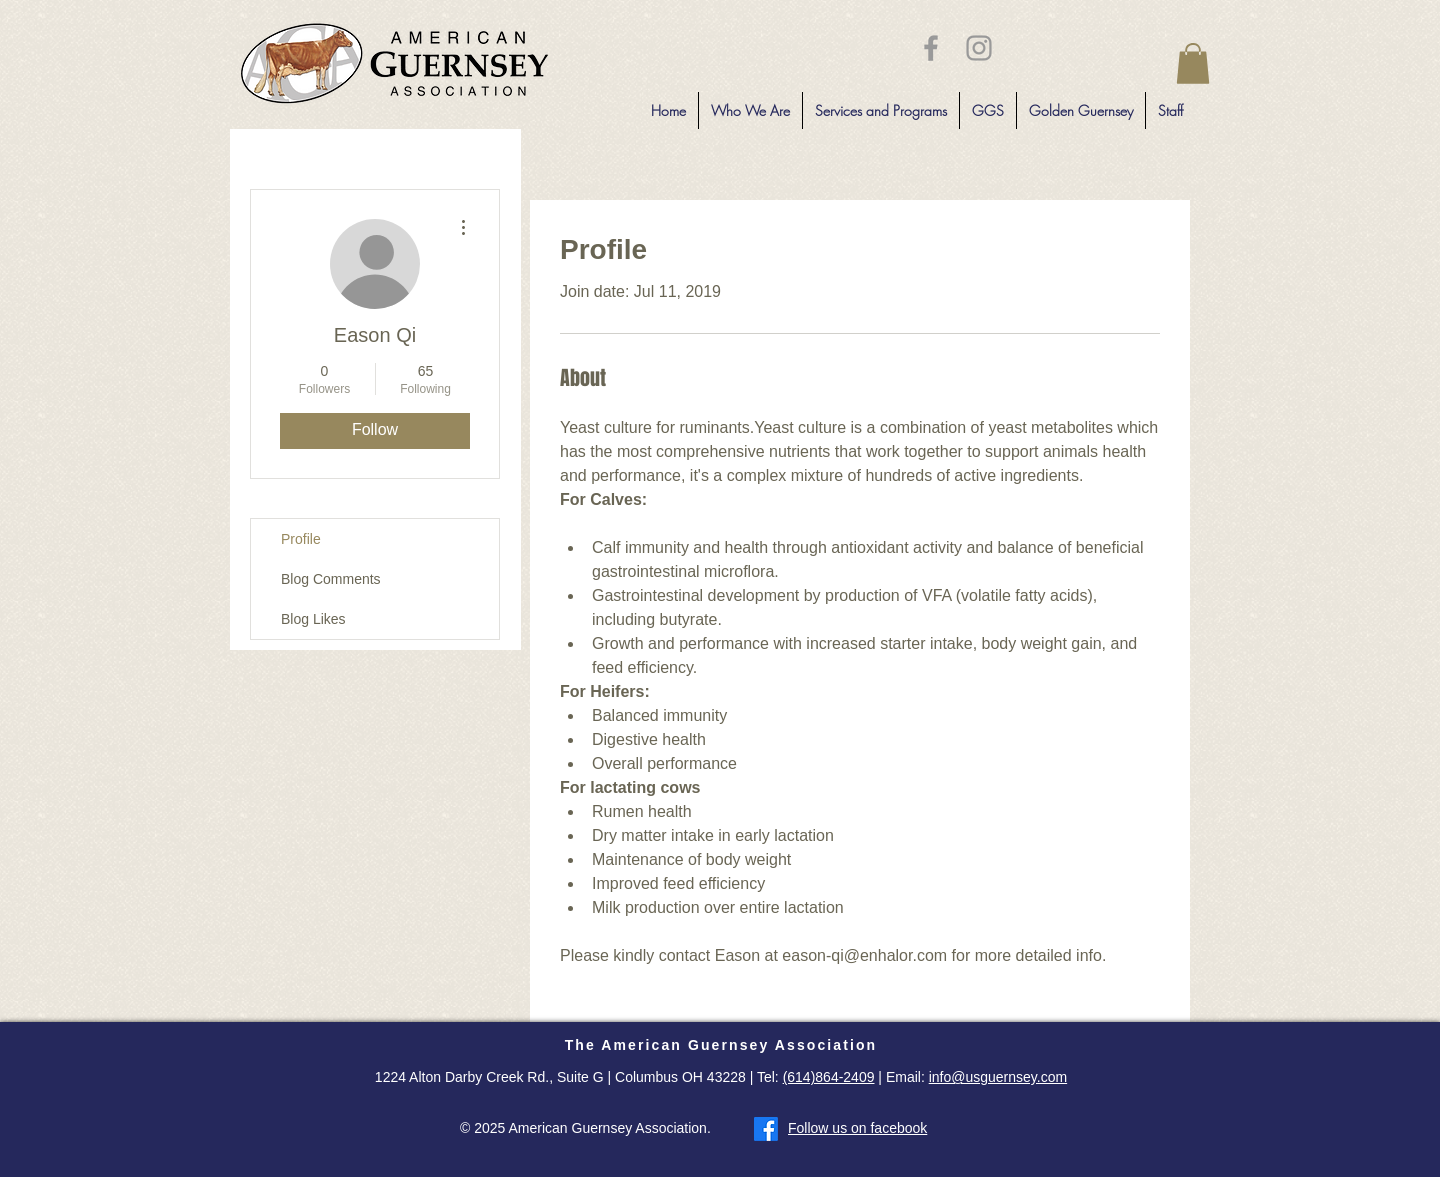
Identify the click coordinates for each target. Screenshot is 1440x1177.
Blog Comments (331, 579)
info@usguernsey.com (998, 1077)
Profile (301, 539)
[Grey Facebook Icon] (931, 48)
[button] (1193, 63)
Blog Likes (313, 619)
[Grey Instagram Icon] (979, 48)
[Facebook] (766, 1129)
